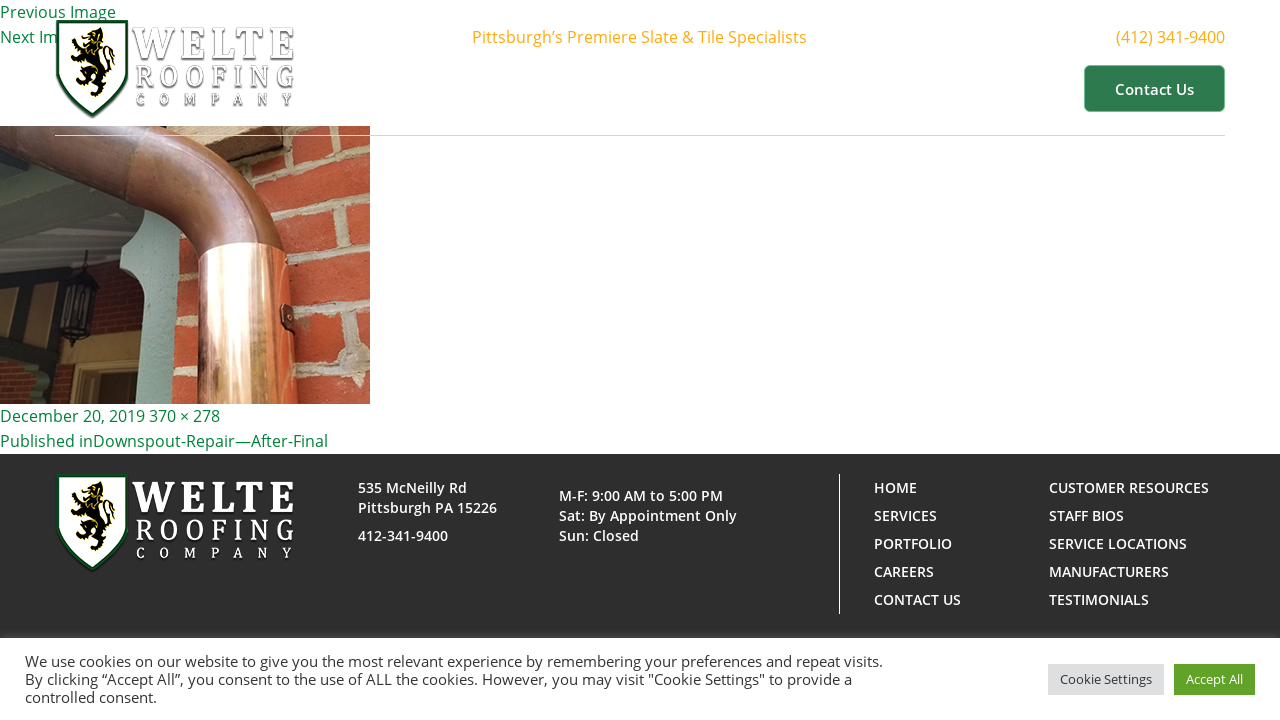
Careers (904, 571)
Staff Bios (1086, 515)
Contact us (1154, 89)
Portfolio (818, 88)
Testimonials (1099, 599)
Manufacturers (1109, 571)
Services (707, 88)
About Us (594, 88)
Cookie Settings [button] (1106, 679)
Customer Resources (974, 88)
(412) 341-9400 (1182, 37)
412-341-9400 (403, 535)
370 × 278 (184, 416)
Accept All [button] (1214, 679)
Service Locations (1118, 543)
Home (499, 88)
